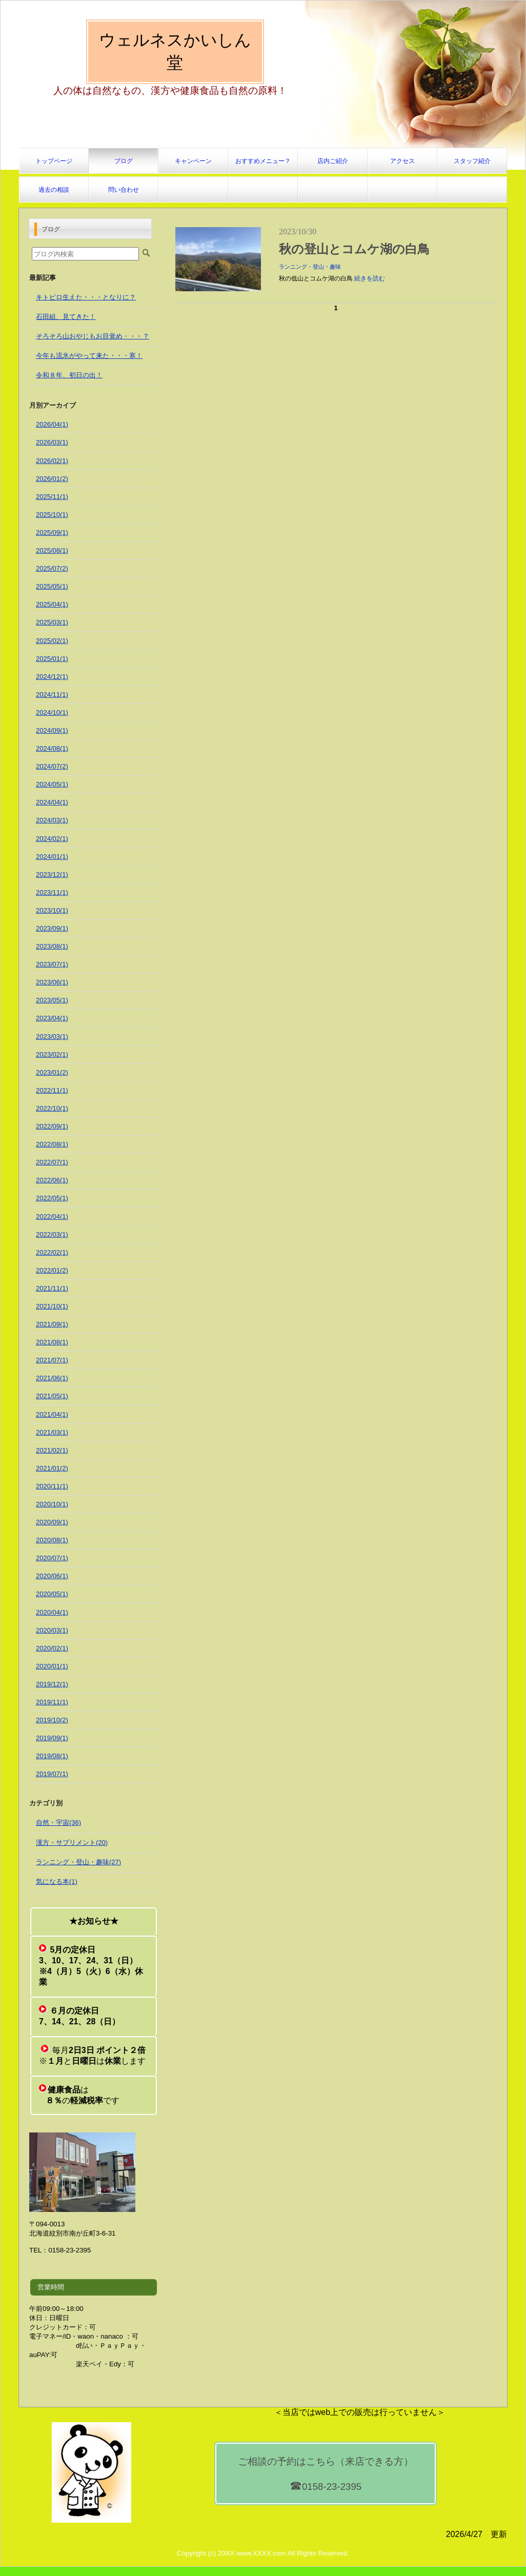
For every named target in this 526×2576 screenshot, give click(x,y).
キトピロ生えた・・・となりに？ (86, 297)
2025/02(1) (52, 641)
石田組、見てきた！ (66, 316)
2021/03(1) (52, 1432)
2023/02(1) (52, 1054)
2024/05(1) (52, 784)
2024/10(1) (52, 712)
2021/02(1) (52, 1450)
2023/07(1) (52, 964)
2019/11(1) (52, 1702)
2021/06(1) (52, 1378)
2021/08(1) (52, 1342)
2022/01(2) (52, 1270)
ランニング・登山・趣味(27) (78, 1862)
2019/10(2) (52, 1720)
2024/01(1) (52, 856)
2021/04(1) (52, 1414)
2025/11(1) (52, 496)
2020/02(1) (52, 1648)
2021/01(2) (52, 1468)
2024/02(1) (52, 838)
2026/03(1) (52, 442)
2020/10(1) (52, 1504)
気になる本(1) (56, 1881)
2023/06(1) (52, 982)
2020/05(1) (52, 1594)
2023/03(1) (52, 1036)
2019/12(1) (52, 1684)
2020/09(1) (52, 1522)
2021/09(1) (52, 1324)
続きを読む (369, 278)
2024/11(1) (52, 694)
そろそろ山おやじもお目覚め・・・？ (92, 336)
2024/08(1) (52, 748)
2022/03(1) (52, 1234)
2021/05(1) (52, 1396)
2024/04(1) (52, 802)
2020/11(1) (52, 1486)
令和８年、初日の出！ (69, 375)
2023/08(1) (52, 946)
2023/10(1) (52, 910)
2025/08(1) (52, 550)
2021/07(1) (52, 1360)
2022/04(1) (52, 1216)
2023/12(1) (52, 874)
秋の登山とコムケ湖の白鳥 (354, 249)
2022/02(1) (52, 1252)
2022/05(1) (52, 1198)
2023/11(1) (52, 892)
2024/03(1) (52, 820)
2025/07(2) (52, 568)
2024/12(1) (52, 676)
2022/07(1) (52, 1162)
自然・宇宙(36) (58, 1822)
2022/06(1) (52, 1180)
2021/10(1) (52, 1306)
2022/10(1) (52, 1108)
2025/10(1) (52, 514)
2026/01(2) (52, 478)
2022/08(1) (52, 1144)
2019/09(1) (52, 1738)
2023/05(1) (52, 1000)
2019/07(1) (52, 1774)
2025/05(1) (52, 586)
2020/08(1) (52, 1540)
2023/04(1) (52, 1018)
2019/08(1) (52, 1756)
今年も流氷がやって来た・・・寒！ (89, 355)
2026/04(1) (52, 424)
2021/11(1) (52, 1288)
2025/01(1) (52, 658)
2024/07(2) (52, 766)
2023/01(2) (52, 1072)
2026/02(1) (52, 461)
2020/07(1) (52, 1558)
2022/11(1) (52, 1090)
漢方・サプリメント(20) (72, 1842)
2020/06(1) (52, 1576)
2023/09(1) (52, 928)
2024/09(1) (52, 730)
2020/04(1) (52, 1612)
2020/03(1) (52, 1630)
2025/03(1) (52, 622)
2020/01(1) (52, 1666)
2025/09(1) (52, 532)
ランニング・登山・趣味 (310, 267)
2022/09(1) (52, 1126)
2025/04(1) (52, 604)
